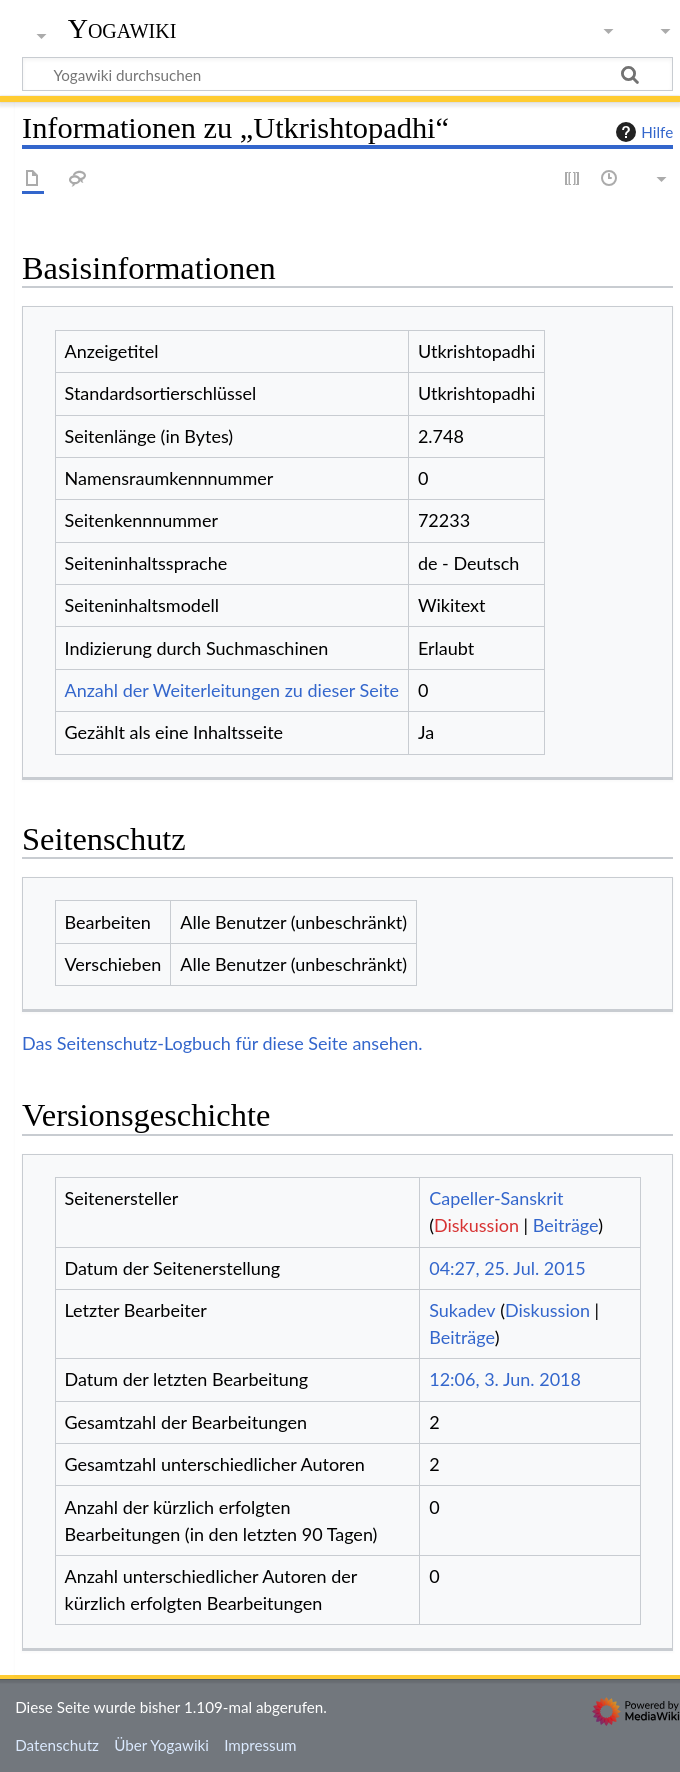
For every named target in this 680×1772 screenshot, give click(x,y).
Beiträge (565, 1225)
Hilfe (642, 132)
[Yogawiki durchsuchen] (347, 74)
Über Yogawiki (161, 1745)
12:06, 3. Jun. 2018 (505, 1379)
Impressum (260, 1745)
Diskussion (476, 1225)
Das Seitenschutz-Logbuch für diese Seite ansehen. (222, 1043)
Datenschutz (57, 1745)
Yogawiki (122, 29)
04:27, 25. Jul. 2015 (507, 1268)
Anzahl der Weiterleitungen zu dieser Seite (232, 690)
